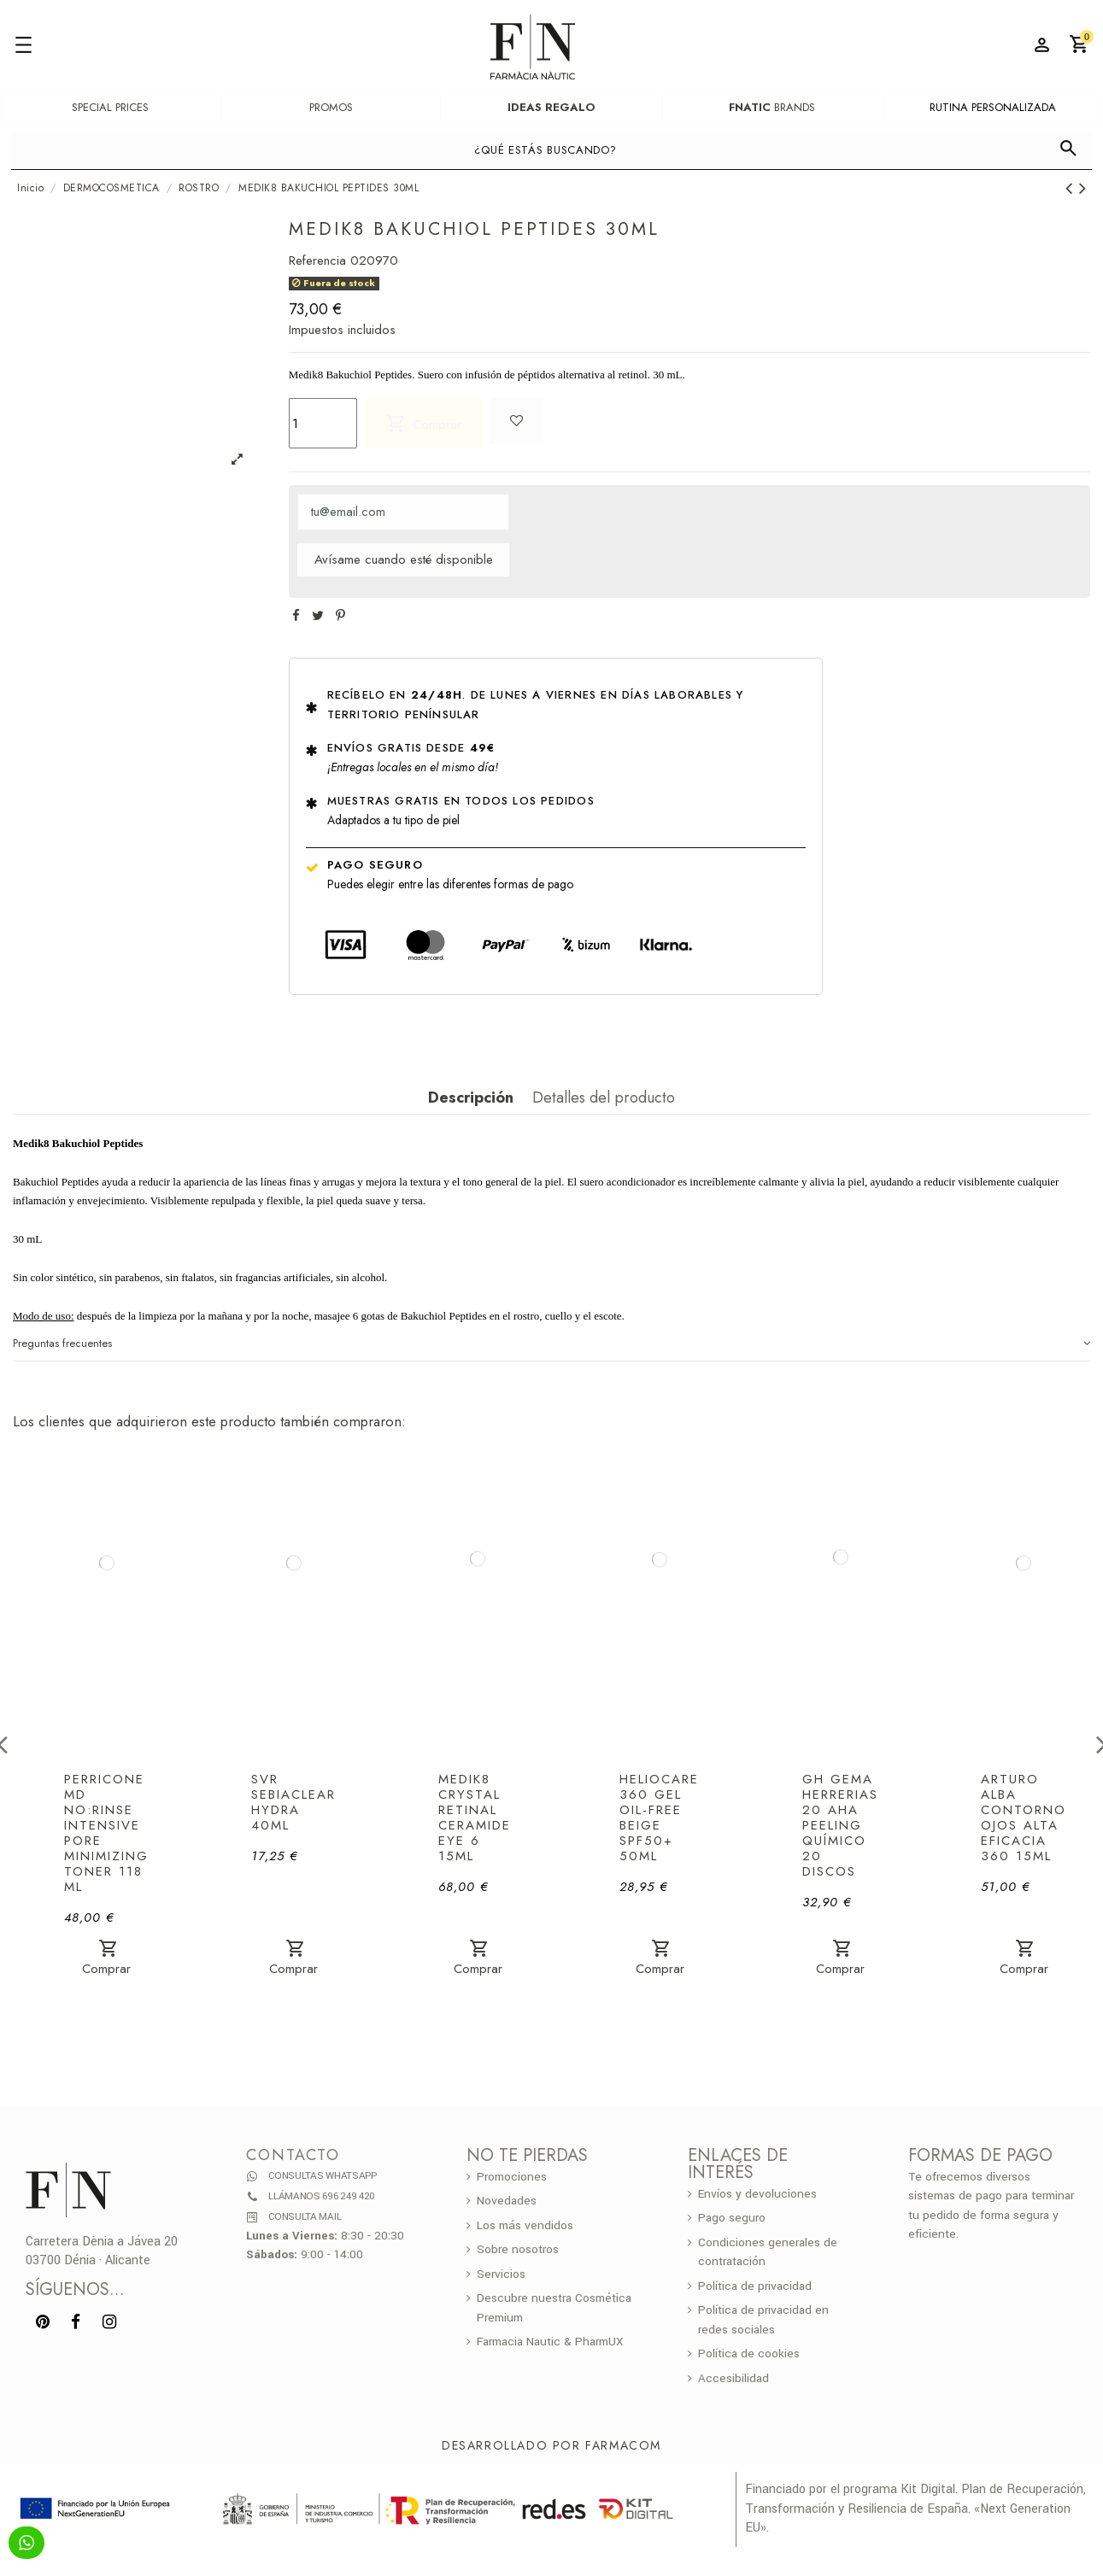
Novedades (507, 2201)
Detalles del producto (603, 1098)
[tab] (551, 1344)
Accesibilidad (733, 2378)
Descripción (470, 1098)
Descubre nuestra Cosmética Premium (554, 2308)
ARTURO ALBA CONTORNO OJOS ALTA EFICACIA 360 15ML (1023, 1817)
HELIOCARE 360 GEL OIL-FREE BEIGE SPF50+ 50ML (659, 1817)
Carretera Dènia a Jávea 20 (102, 2242)
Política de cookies (749, 2353)
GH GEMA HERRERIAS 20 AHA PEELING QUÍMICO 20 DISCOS (840, 1825)
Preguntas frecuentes (551, 1344)
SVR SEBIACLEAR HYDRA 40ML (293, 1802)
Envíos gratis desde (411, 748)
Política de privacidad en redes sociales (763, 2320)
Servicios (501, 2274)
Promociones (512, 2177)
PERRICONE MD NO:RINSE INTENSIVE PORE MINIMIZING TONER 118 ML (106, 1833)
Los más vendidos (525, 2225)
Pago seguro (375, 865)
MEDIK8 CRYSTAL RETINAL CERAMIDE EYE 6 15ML (474, 1817)
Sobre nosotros (518, 2249)
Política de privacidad (755, 2286)
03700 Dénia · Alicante (88, 2260)
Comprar (423, 423)
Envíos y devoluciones (757, 2194)
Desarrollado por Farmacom (551, 2445)
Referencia (317, 260)
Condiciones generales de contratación (767, 2252)
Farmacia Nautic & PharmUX (550, 2341)
